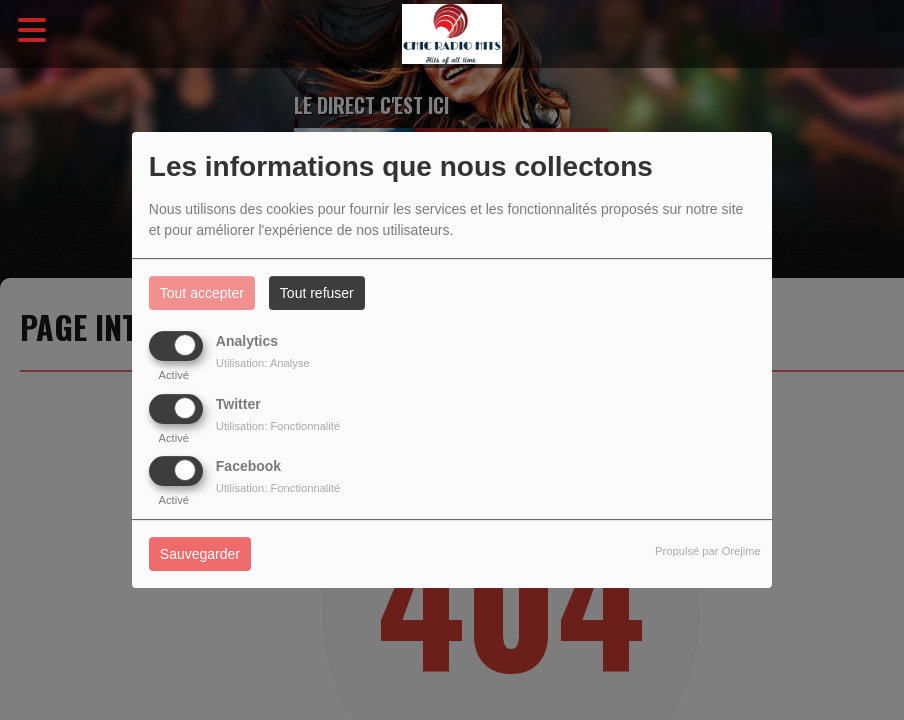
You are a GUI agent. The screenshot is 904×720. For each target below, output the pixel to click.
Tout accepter (202, 293)
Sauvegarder (200, 554)
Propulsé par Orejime (708, 551)
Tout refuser (317, 293)
